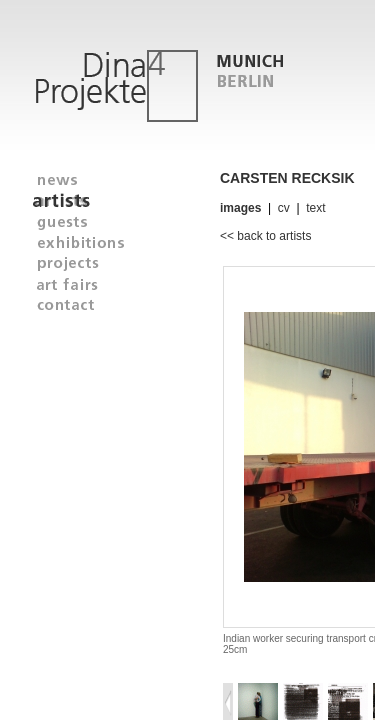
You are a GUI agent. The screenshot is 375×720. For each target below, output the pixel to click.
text (315, 208)
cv (284, 208)
